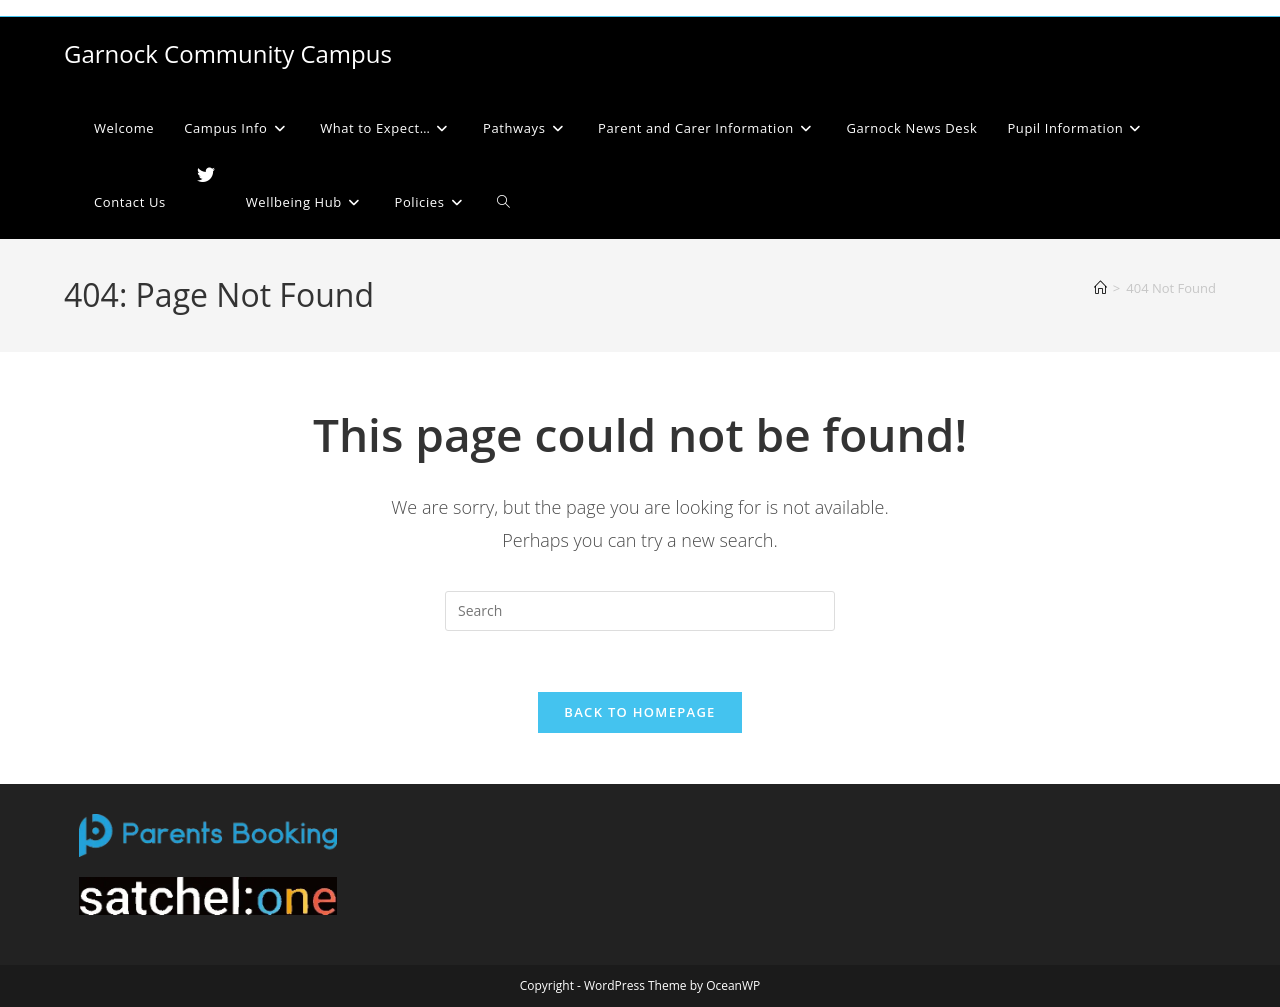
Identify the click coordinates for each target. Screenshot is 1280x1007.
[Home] (1100, 288)
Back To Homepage (639, 712)
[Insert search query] (640, 611)
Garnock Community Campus (228, 53)
